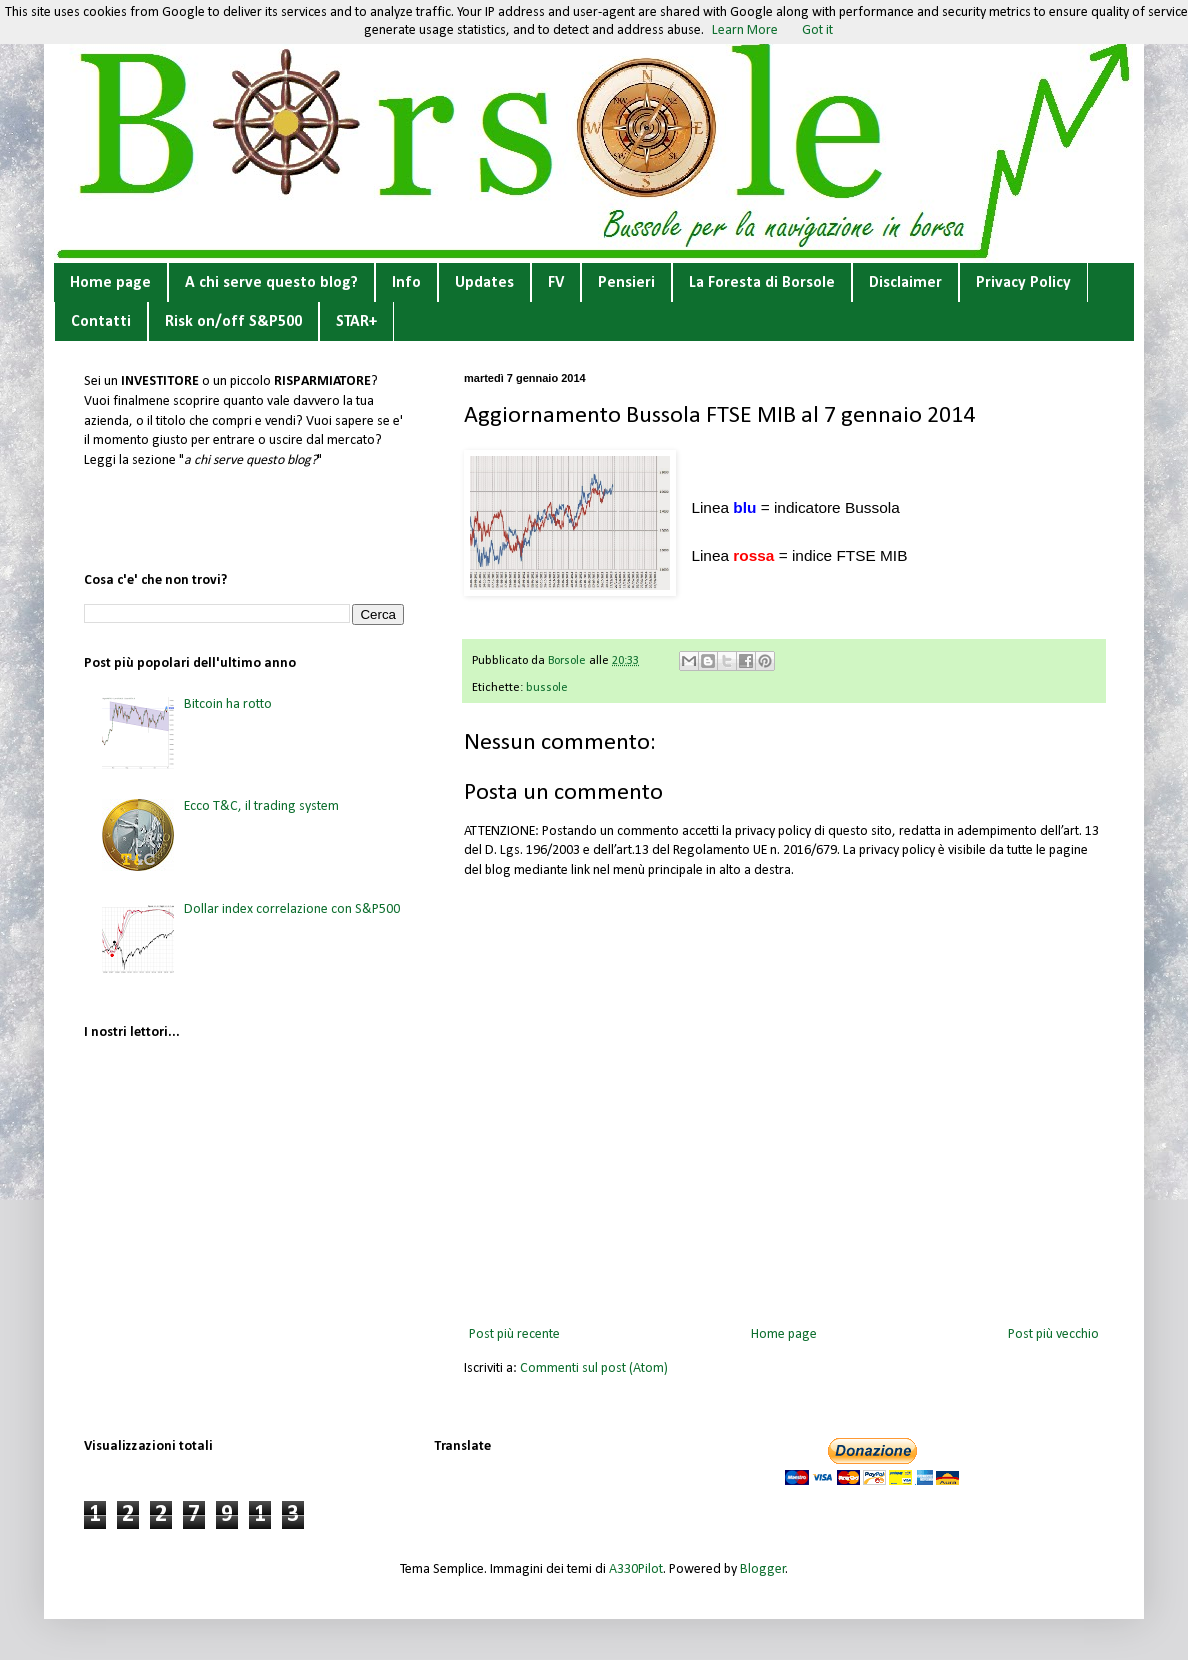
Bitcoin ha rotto (228, 704)
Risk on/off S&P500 (233, 322)
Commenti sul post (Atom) (594, 1368)
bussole (547, 688)
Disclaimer (905, 283)
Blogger (763, 1569)
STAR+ (356, 322)
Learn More (745, 30)
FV (556, 283)
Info (406, 283)
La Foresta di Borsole (762, 283)
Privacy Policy (1023, 283)
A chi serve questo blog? (271, 283)
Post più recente (514, 1334)
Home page (110, 283)
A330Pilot (636, 1569)
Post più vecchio (1053, 1334)
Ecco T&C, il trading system (261, 806)
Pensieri (626, 283)
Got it (817, 30)
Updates (484, 283)
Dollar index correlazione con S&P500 (292, 909)
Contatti (101, 322)
